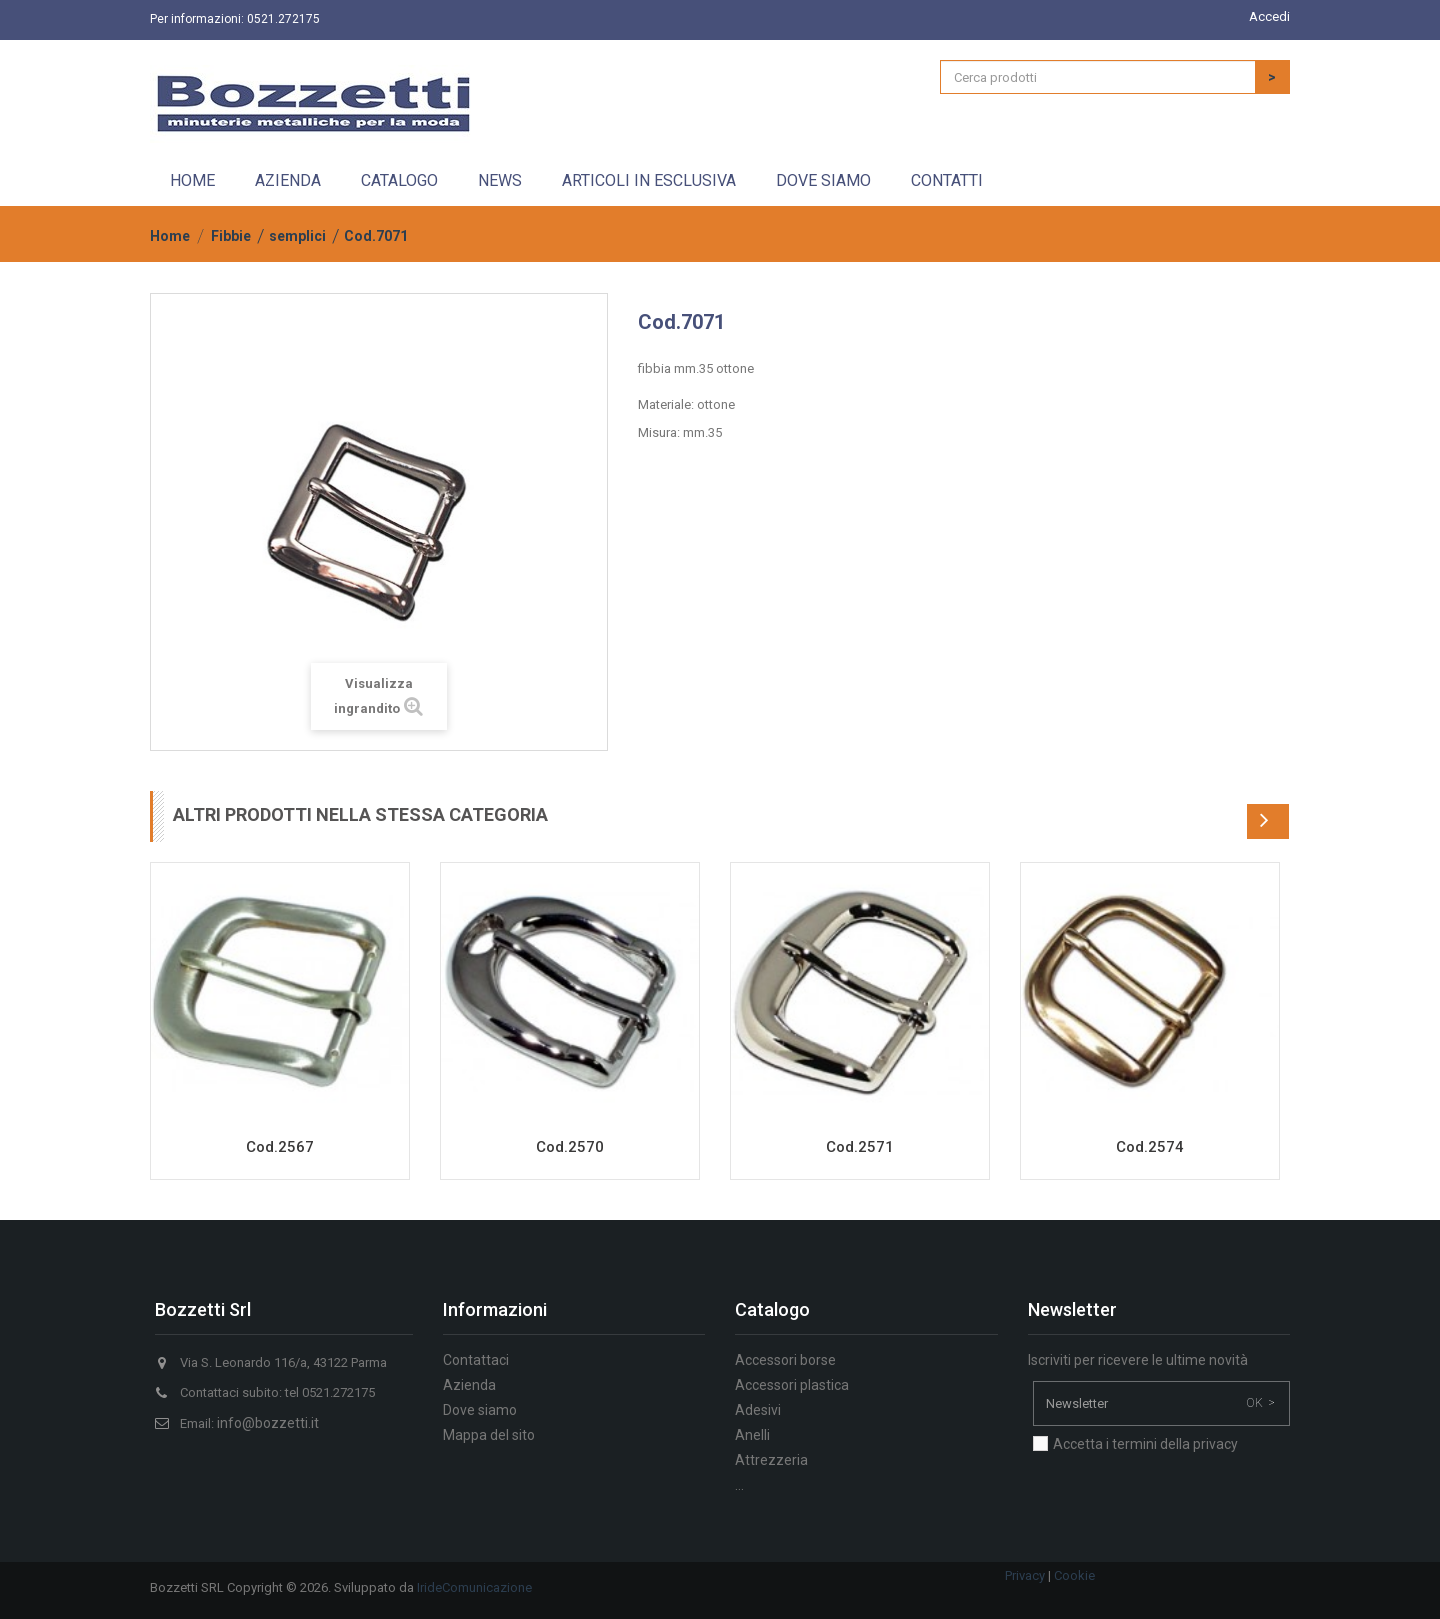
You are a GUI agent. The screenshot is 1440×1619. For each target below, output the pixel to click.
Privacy (1025, 1575)
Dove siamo (823, 180)
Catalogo (399, 180)
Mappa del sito (489, 1435)
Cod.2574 (1150, 1147)
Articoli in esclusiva (649, 180)
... (739, 1485)
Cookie (1074, 1575)
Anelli (752, 1435)
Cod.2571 (860, 1147)
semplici (297, 236)
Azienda (288, 180)
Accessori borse (785, 1360)
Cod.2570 (570, 1147)
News (500, 180)
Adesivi (758, 1410)
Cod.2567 (280, 1147)
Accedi (1269, 16)
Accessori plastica (792, 1385)
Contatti (947, 180)
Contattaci (476, 1360)
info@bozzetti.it (268, 1423)
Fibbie (231, 236)
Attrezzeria (771, 1460)
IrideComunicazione (474, 1587)
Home (192, 180)
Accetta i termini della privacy (1145, 1444)
